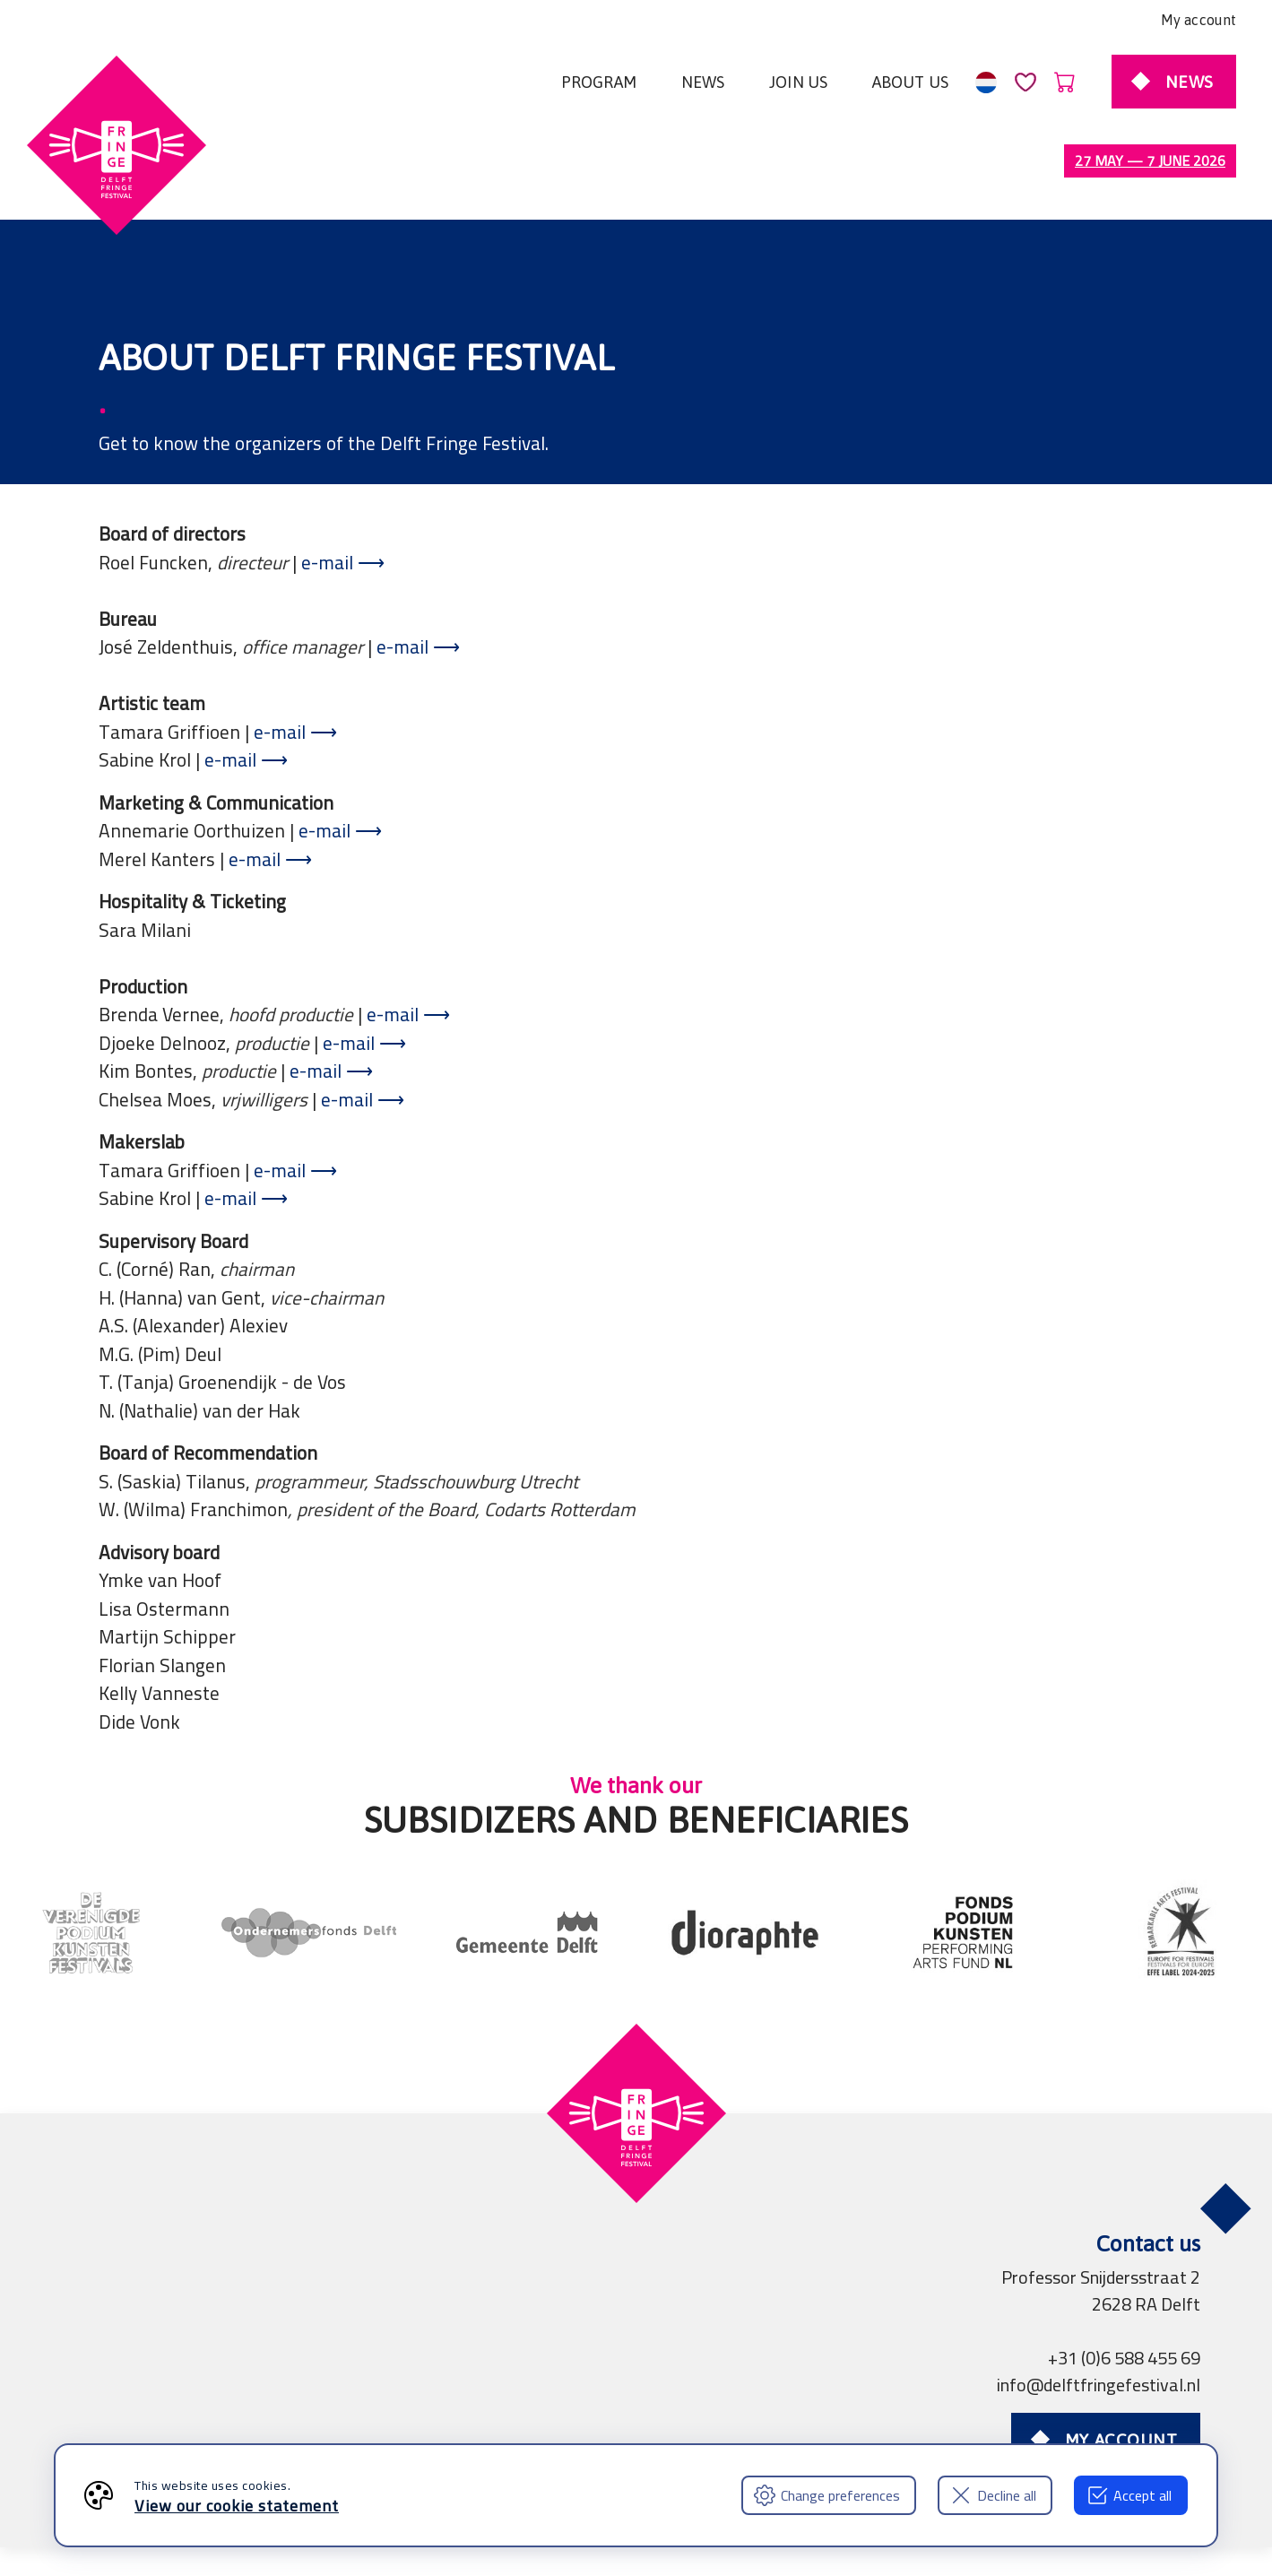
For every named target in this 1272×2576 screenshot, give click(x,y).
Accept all (1129, 2495)
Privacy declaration (327, 2413)
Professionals (622, 2413)
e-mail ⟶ (343, 487)
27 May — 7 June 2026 (1150, 160)
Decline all (993, 2495)
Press (528, 2413)
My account (1198, 20)
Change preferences (827, 2495)
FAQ (710, 2413)
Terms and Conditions (152, 2413)
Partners (453, 2413)
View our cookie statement (236, 2505)
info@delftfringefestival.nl (1098, 2309)
